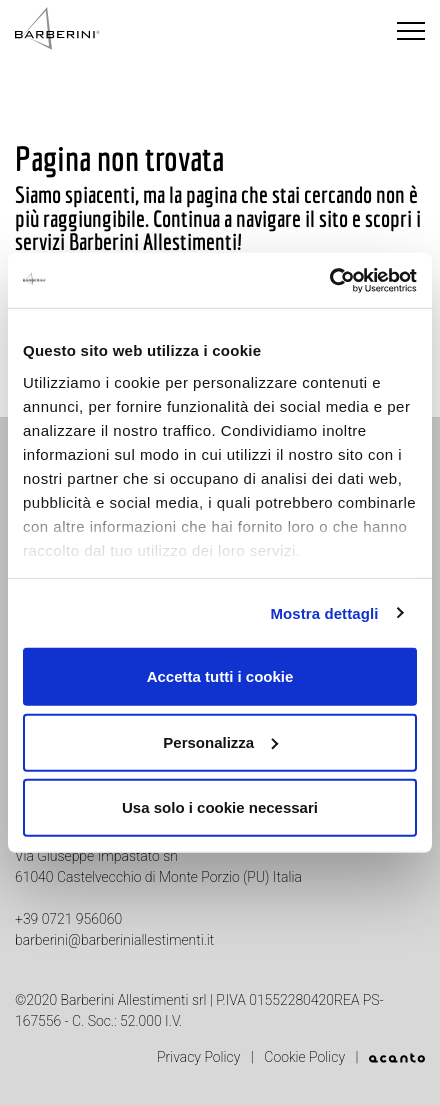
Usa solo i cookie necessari (220, 807)
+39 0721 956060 (68, 919)
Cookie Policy (306, 1057)
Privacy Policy (200, 1057)
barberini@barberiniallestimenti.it (114, 940)
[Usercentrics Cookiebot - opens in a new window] (329, 280)
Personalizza (220, 741)
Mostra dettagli (324, 612)
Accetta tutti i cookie (220, 676)
